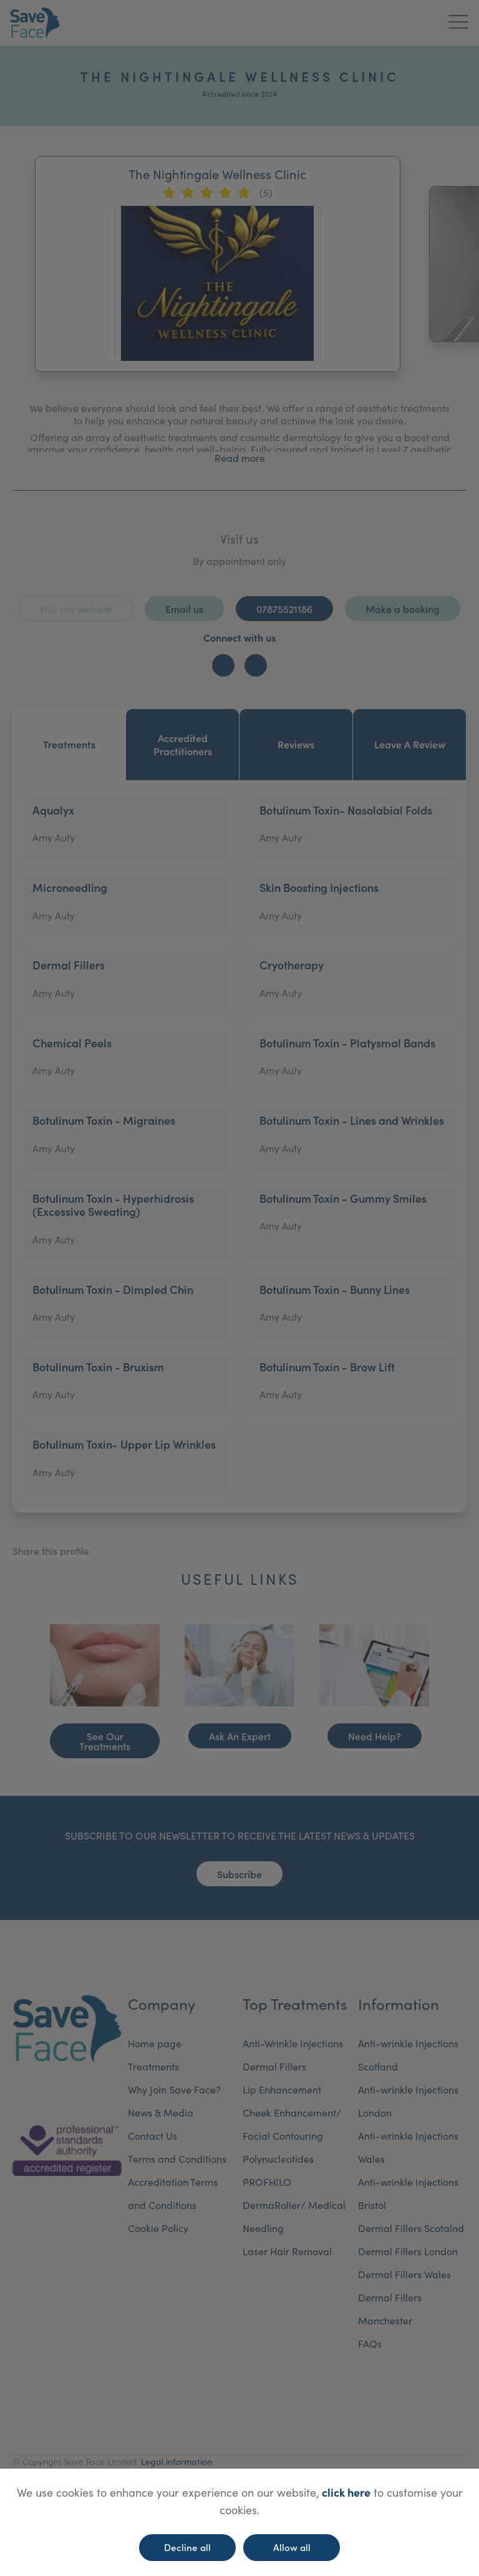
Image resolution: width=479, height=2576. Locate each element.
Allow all (292, 2547)
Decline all (187, 2547)
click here (346, 2492)
